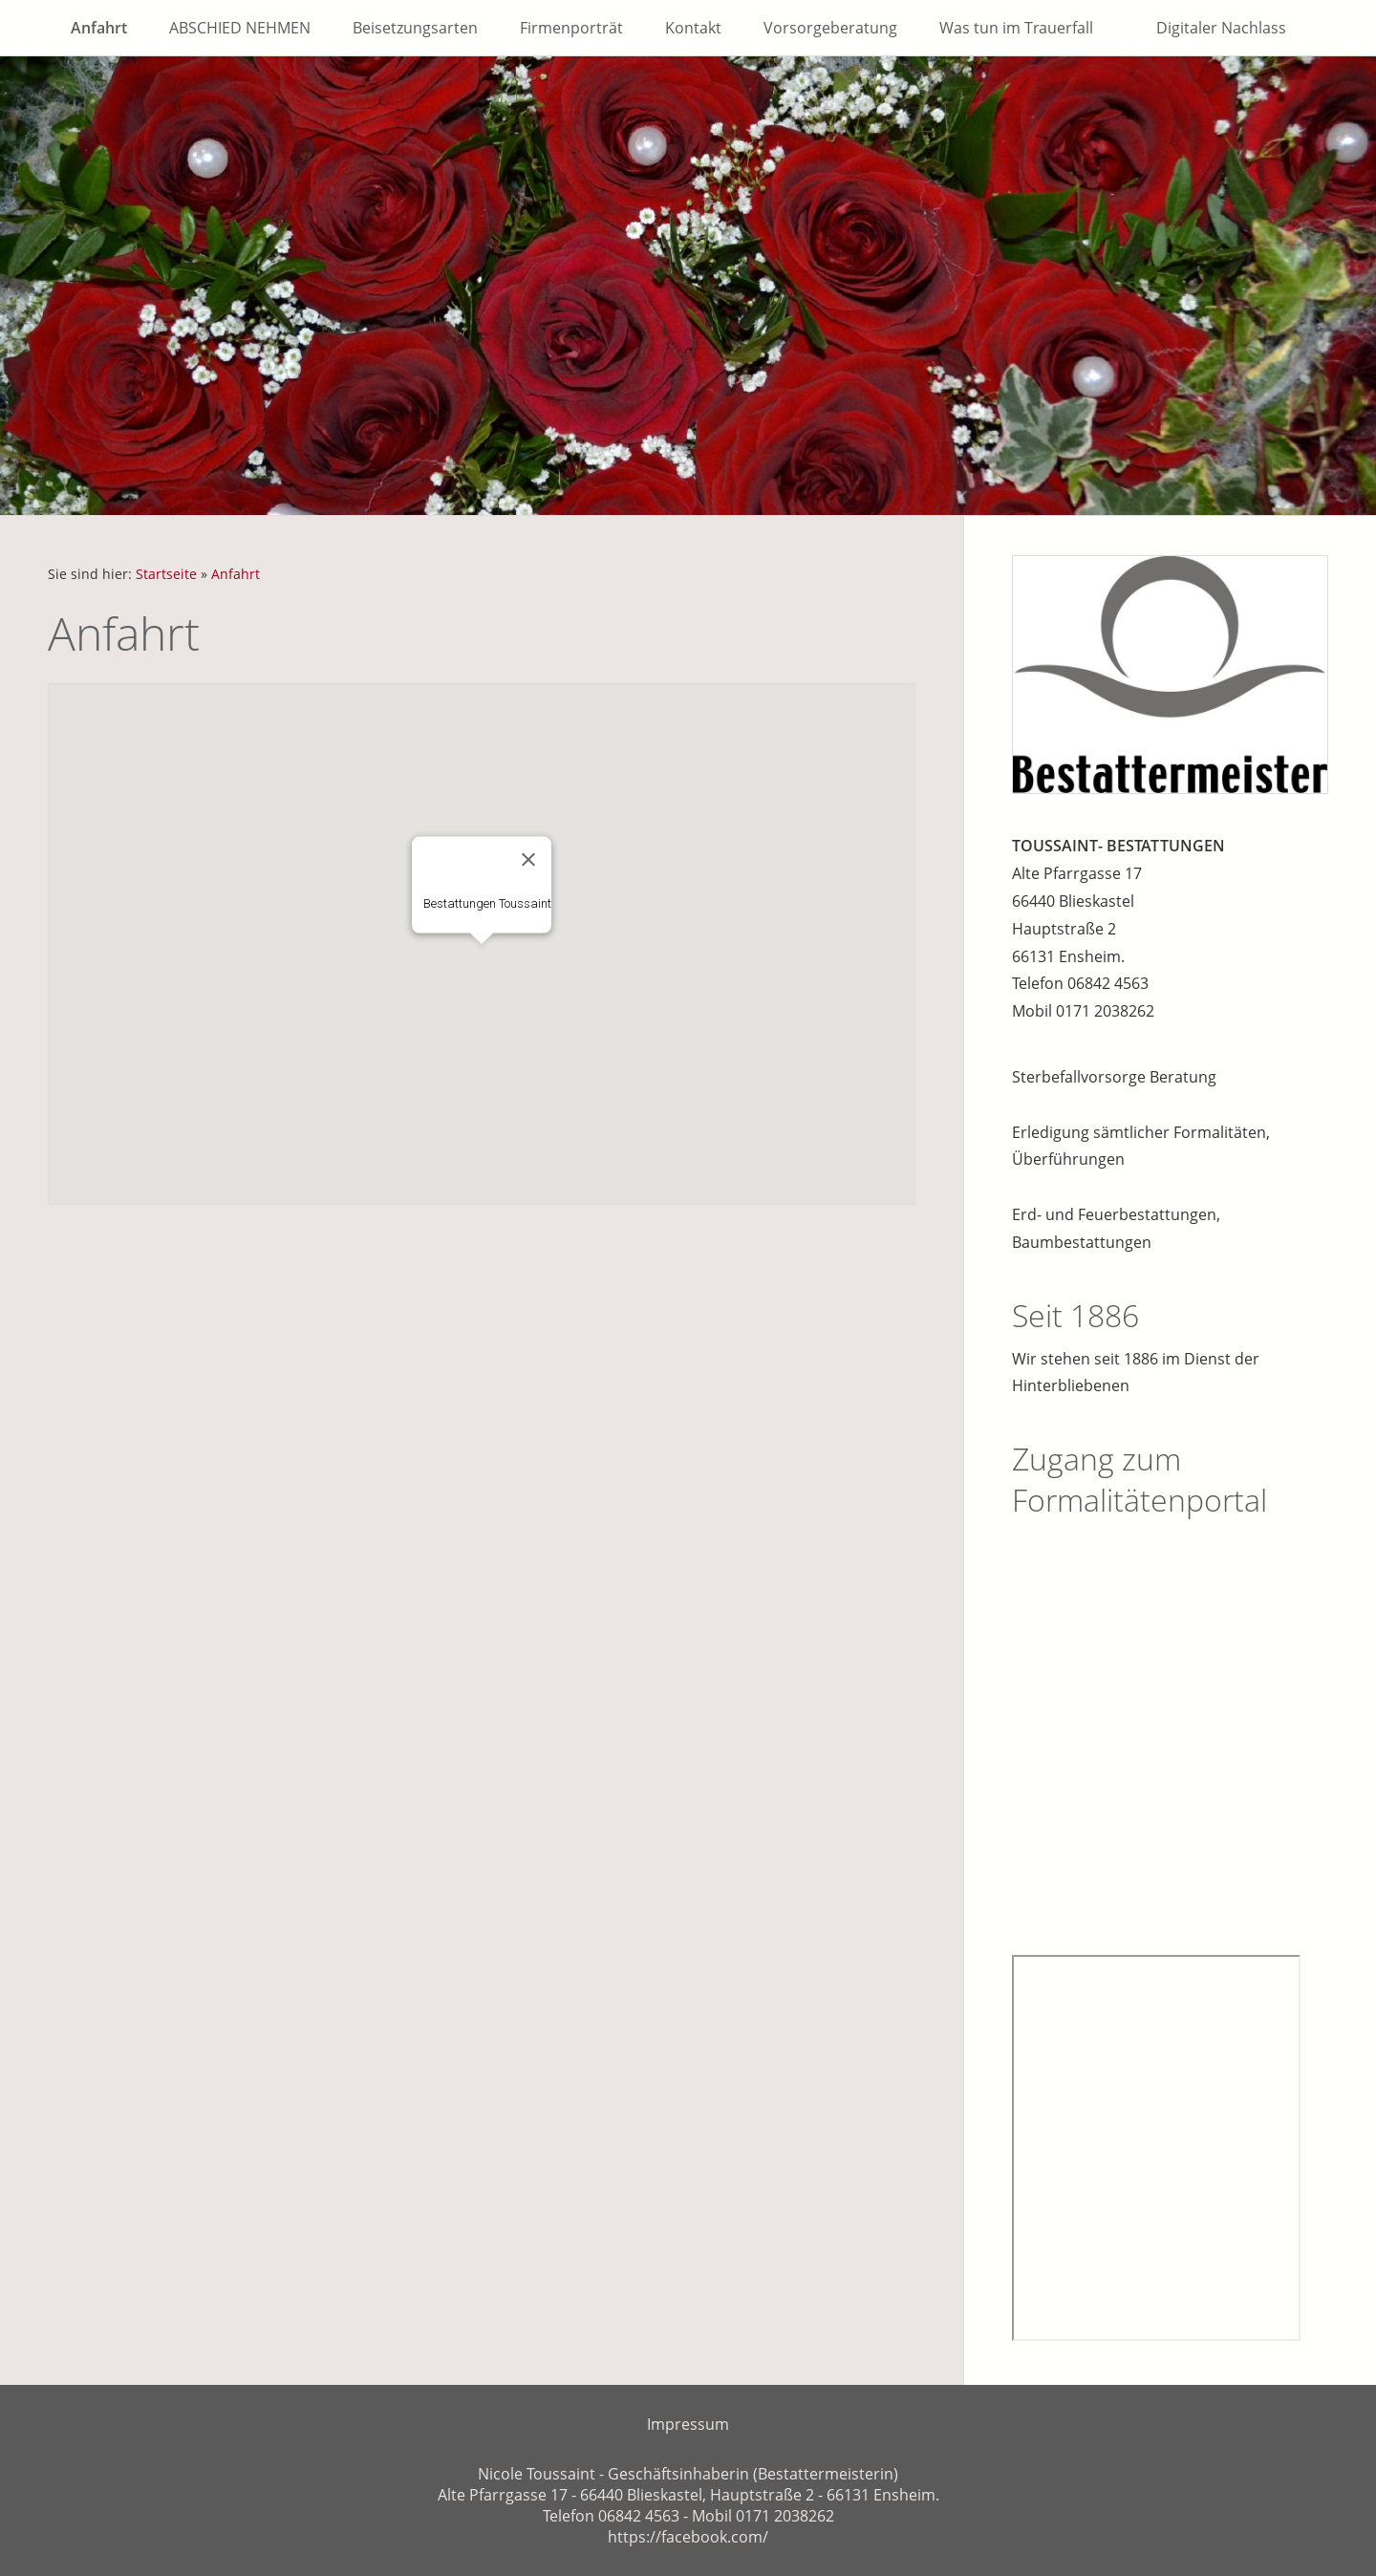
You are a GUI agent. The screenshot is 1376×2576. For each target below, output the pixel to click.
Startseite (166, 574)
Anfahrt (235, 574)
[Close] (528, 859)
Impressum (688, 2424)
